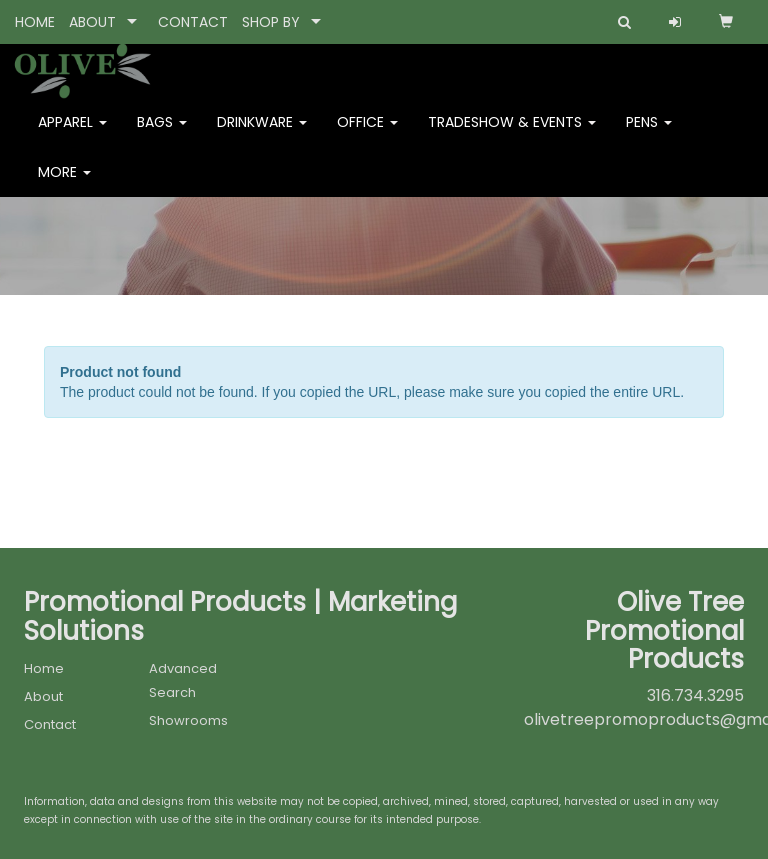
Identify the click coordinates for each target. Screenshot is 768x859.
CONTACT (193, 22)
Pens (649, 136)
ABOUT (92, 22)
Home (44, 668)
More (64, 186)
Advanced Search (183, 680)
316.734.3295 (695, 695)
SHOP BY (271, 22)
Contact (50, 724)
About (43, 696)
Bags (162, 136)
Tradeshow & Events (512, 136)
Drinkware (262, 136)
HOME (35, 22)
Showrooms (188, 720)
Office (367, 136)
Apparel (72, 136)
